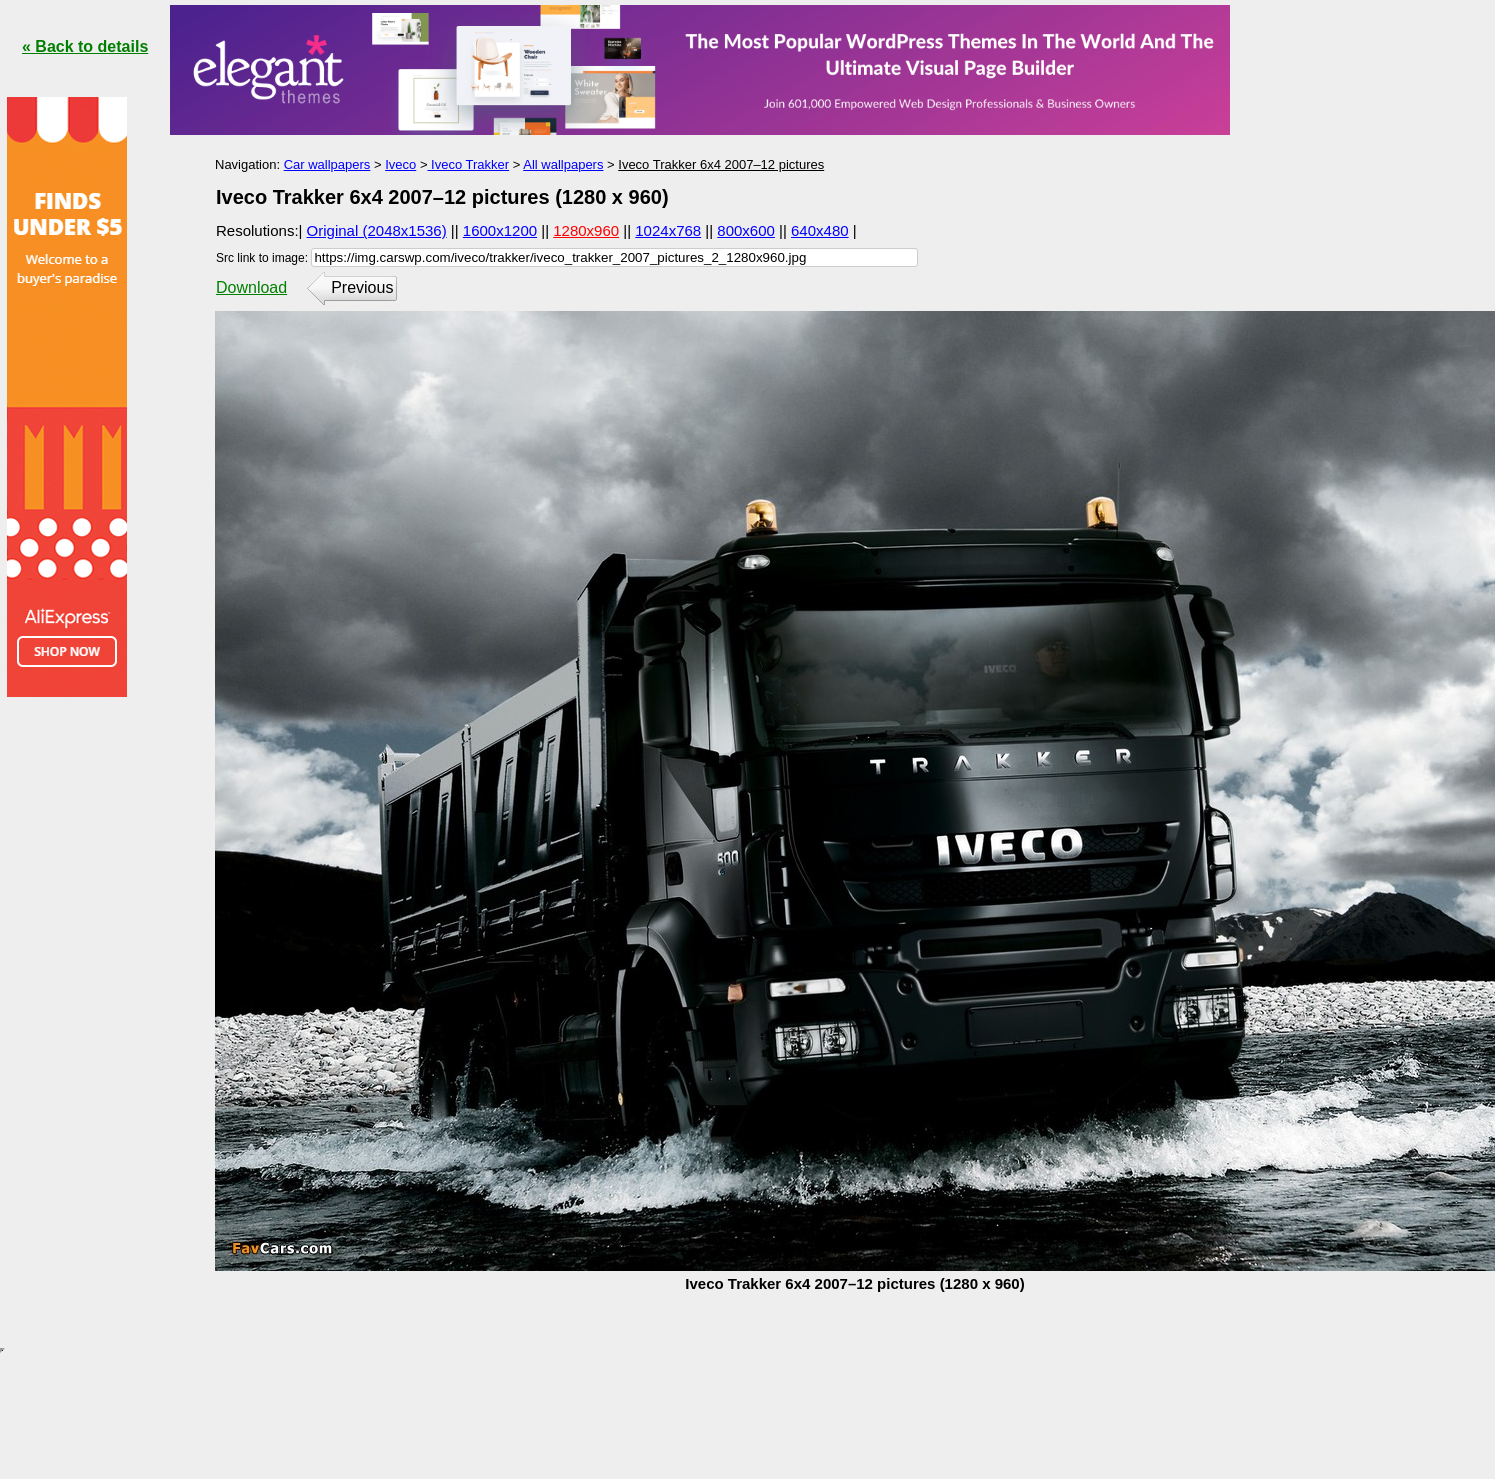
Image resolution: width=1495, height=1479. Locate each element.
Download (251, 287)
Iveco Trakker (468, 164)
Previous (362, 287)
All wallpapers (563, 164)
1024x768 (668, 230)
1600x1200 (500, 230)
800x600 (746, 230)
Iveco (400, 164)
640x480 (820, 230)
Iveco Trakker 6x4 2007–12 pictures (721, 164)
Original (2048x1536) (377, 230)
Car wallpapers (327, 164)
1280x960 (586, 230)
